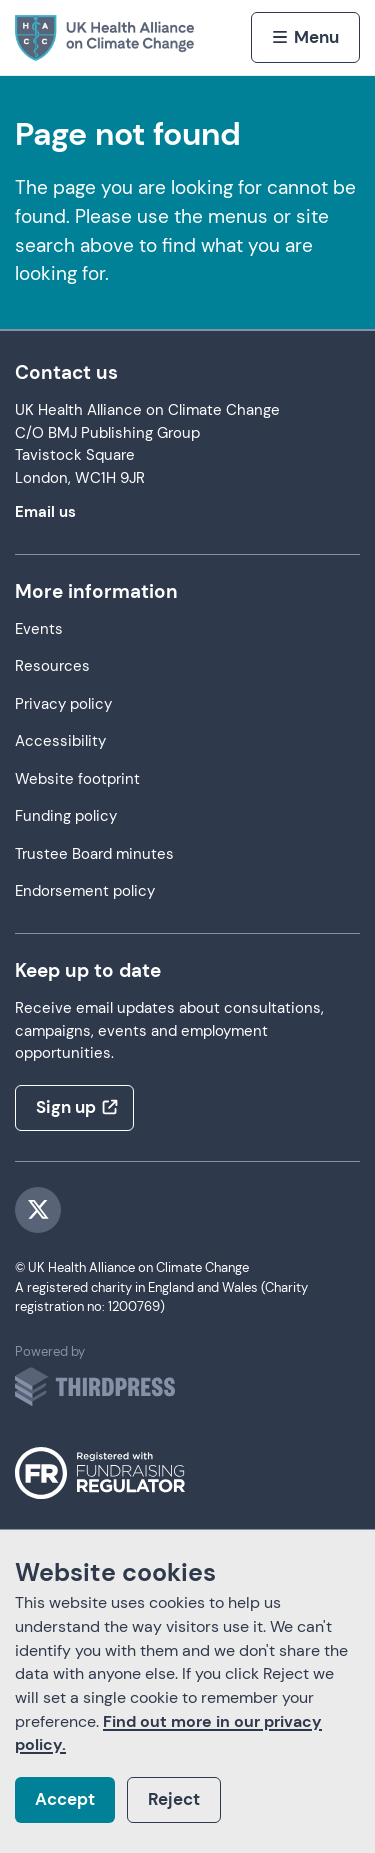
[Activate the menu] (305, 37)
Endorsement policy (85, 891)
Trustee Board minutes (94, 854)
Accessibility (60, 741)
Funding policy (66, 816)
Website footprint (77, 779)
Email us (45, 512)
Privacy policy (63, 704)
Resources (52, 666)
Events (39, 629)
